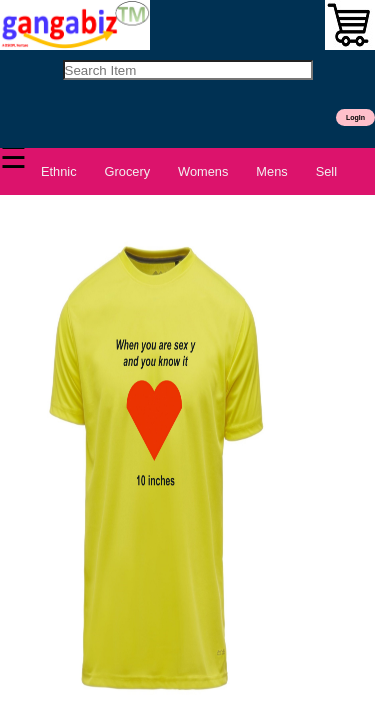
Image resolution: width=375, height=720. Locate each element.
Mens (271, 171)
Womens (203, 171)
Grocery (128, 171)
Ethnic (59, 171)
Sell (326, 171)
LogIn (355, 117)
